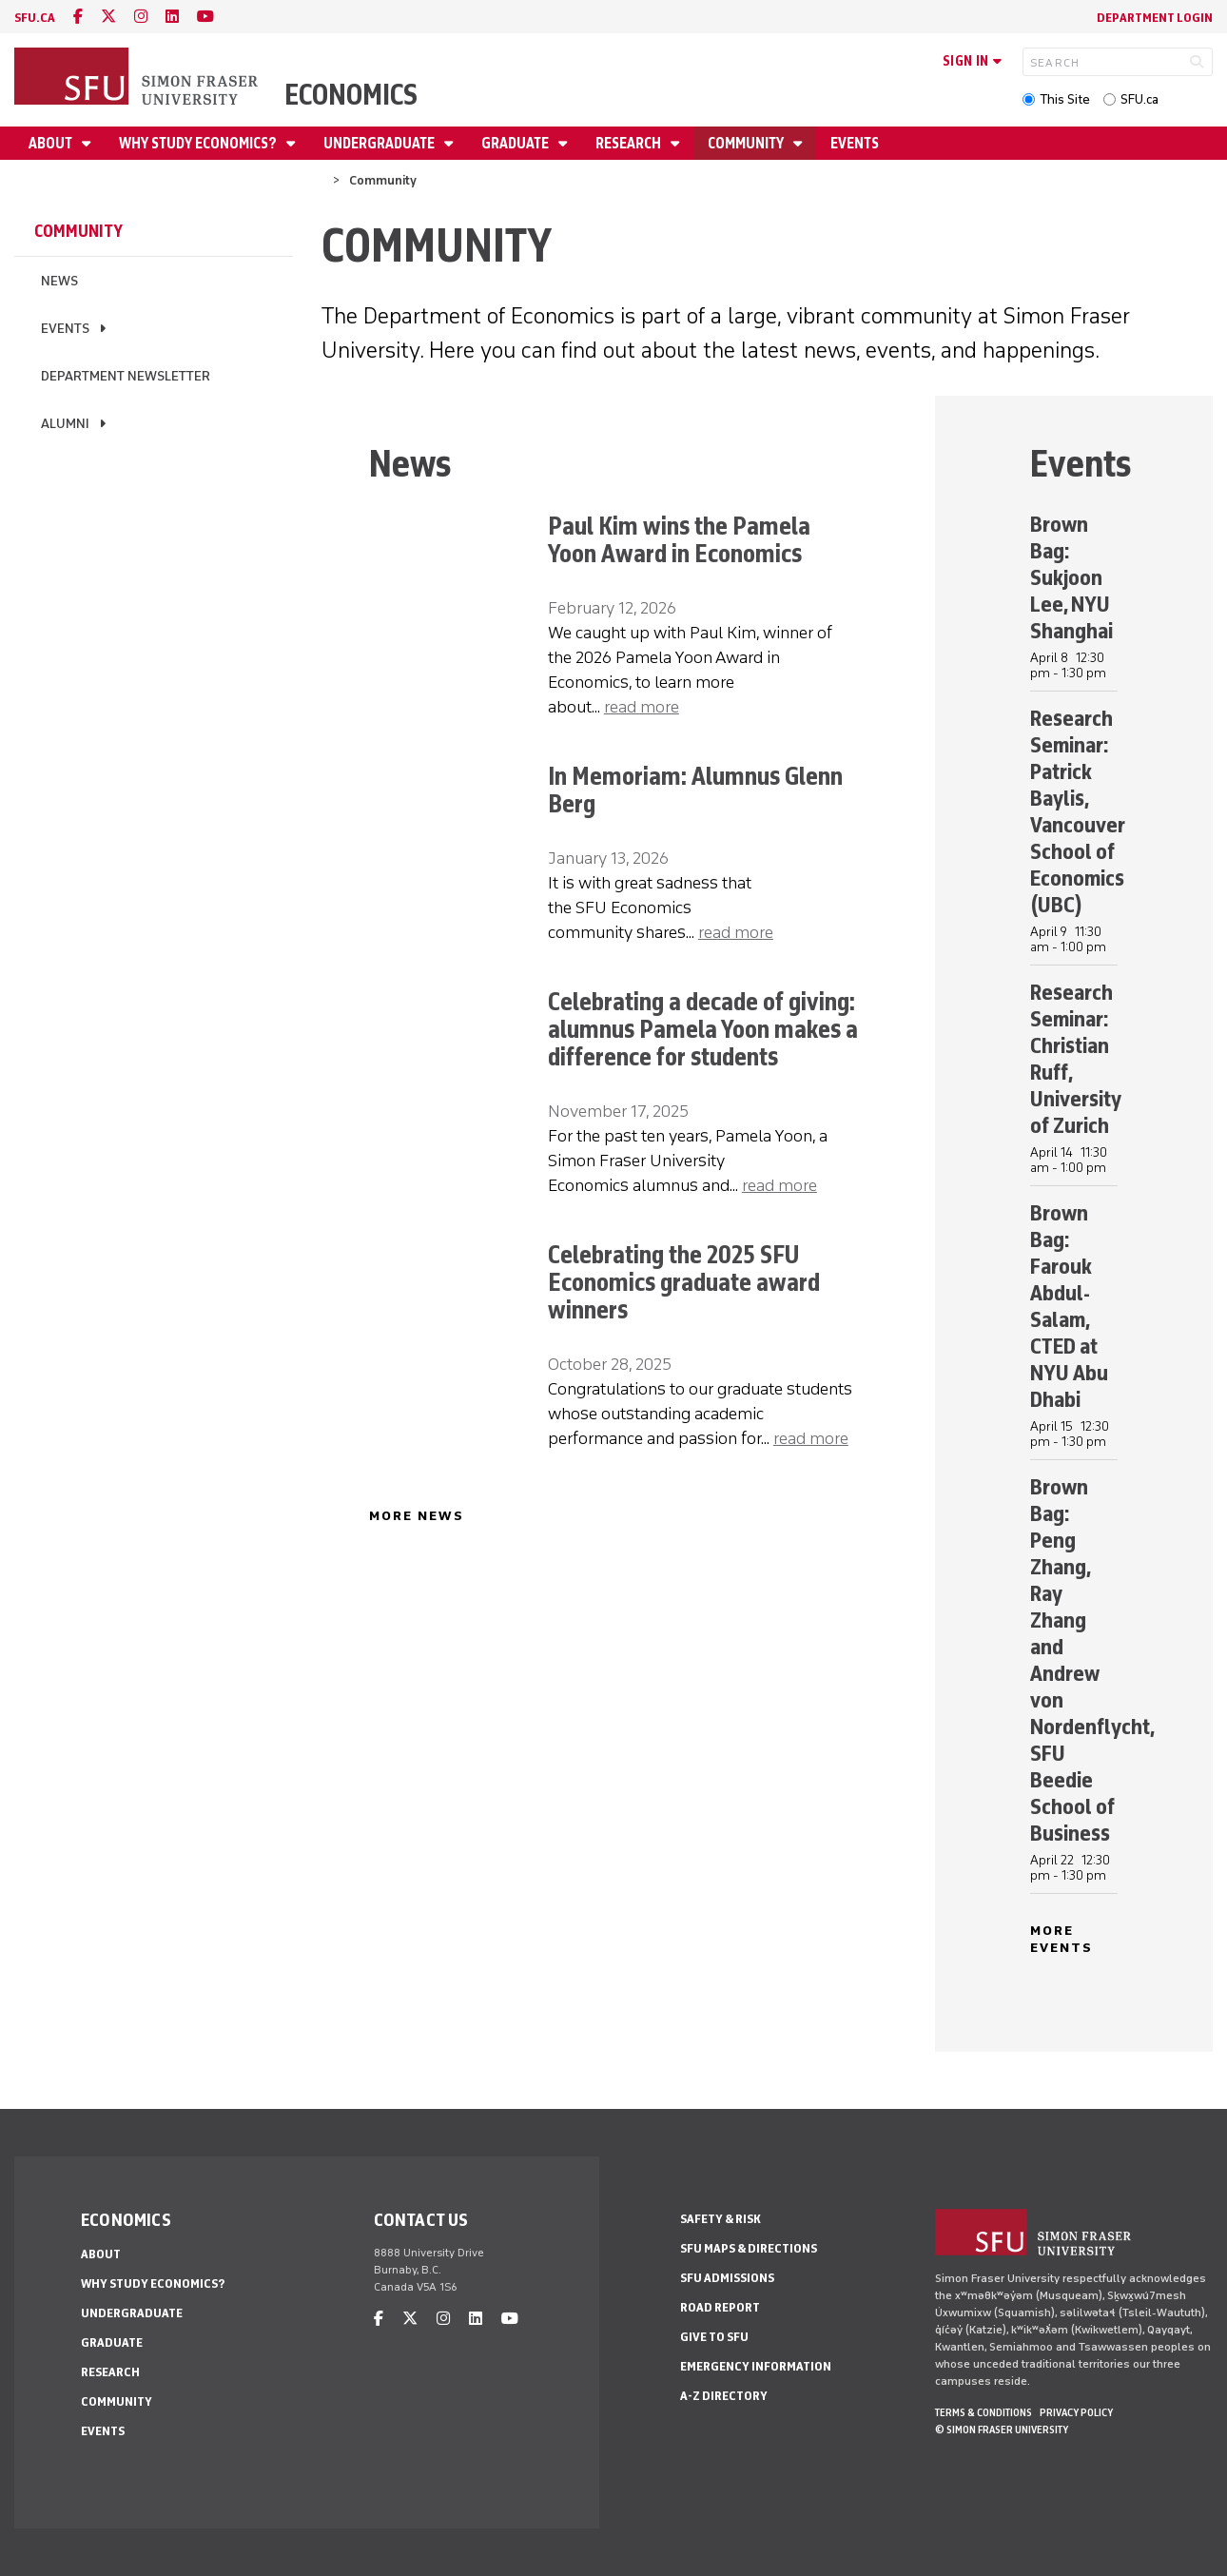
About (52, 143)
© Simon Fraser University (1001, 2429)
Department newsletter (125, 376)
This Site (1065, 99)
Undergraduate (380, 143)
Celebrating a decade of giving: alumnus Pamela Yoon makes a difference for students (703, 1029)
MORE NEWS (417, 1516)
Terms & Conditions (983, 2412)
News (59, 281)
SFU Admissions (727, 2278)
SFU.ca (1139, 99)
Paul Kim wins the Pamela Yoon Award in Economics (679, 539)
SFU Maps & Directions (748, 2248)
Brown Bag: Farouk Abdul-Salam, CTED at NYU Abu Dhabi (1069, 1306)
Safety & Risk (720, 2219)
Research (629, 143)
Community (747, 143)
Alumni (65, 424)
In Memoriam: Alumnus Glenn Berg (695, 789)
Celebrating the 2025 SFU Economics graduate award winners (684, 1282)
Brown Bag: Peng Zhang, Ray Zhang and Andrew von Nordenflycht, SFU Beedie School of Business (1092, 1659)
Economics (351, 94)
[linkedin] (172, 17)
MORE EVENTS (1062, 1939)
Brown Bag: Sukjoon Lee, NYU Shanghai (1071, 577)
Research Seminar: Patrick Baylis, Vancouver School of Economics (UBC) (1077, 811)
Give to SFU (714, 2337)
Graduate (516, 143)
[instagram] (140, 17)
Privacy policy (1076, 2412)
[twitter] (108, 17)
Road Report (720, 2307)
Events (854, 143)
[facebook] (78, 17)
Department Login (1155, 18)
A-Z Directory (724, 2396)
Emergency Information (755, 2366)
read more (641, 706)
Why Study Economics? (199, 143)
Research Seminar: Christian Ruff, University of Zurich (1075, 1058)
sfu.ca (34, 18)
